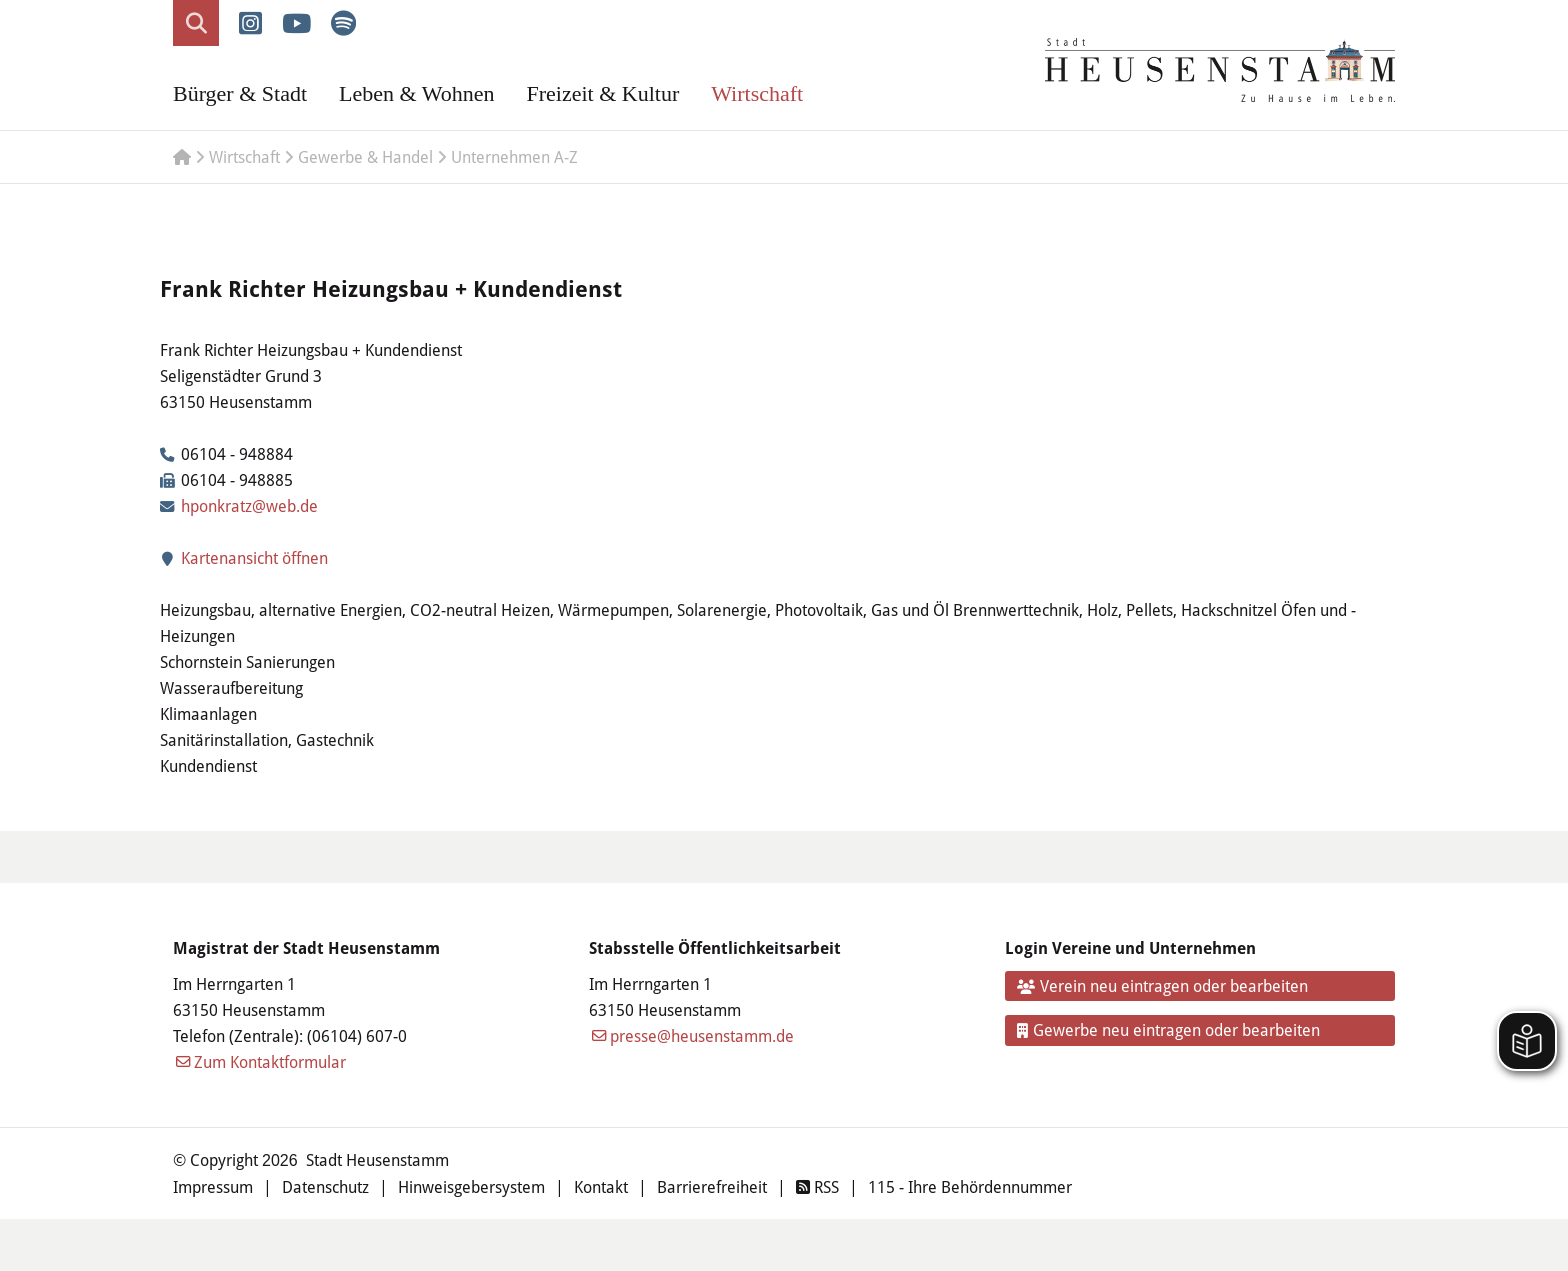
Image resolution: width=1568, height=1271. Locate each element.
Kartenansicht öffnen (244, 557)
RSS (817, 1186)
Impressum (213, 1186)
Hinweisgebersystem (471, 1186)
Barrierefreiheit (712, 1186)
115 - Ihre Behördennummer (970, 1186)
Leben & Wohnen (416, 93)
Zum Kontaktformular (270, 1061)
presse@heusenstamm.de (702, 1035)
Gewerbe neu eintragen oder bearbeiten (1169, 1029)
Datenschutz (325, 1186)
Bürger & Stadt (240, 93)
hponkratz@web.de (249, 505)
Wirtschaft (757, 93)
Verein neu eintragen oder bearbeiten (1163, 985)
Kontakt (601, 1186)
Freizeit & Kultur (602, 93)
